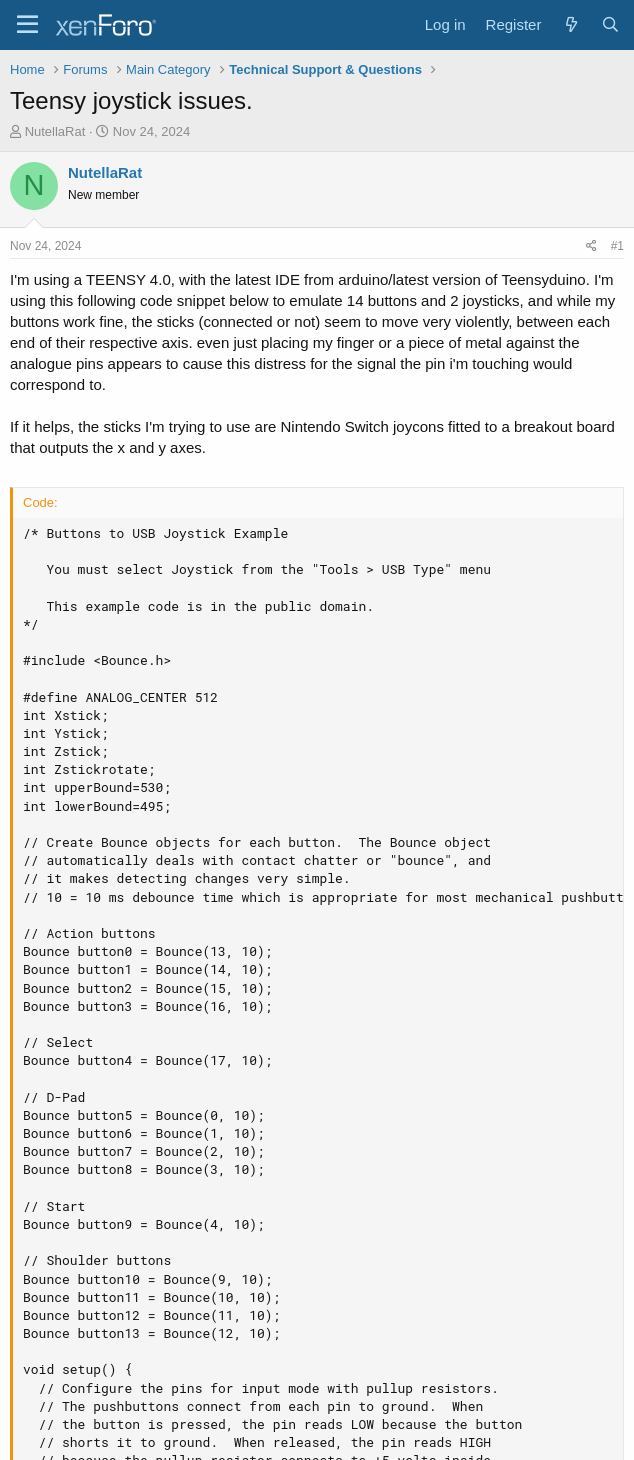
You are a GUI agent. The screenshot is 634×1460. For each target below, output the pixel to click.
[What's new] (570, 24)
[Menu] (27, 25)
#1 (617, 246)
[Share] (591, 246)
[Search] (610, 24)
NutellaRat (55, 131)
